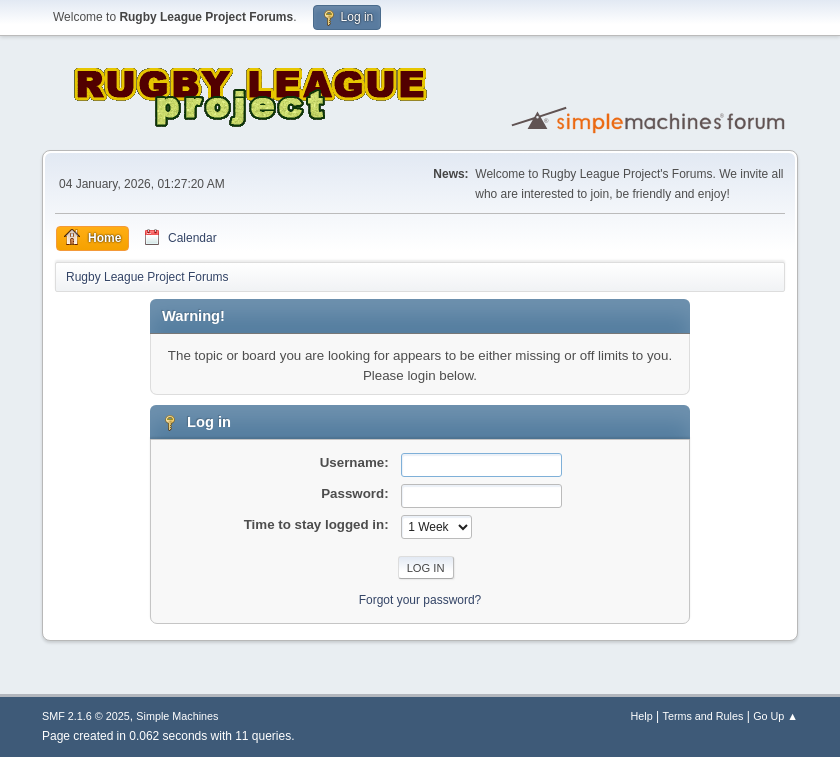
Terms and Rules (703, 716)
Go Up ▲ (775, 716)
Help (642, 716)
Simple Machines (177, 716)
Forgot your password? (420, 600)
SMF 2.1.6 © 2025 (86, 716)
